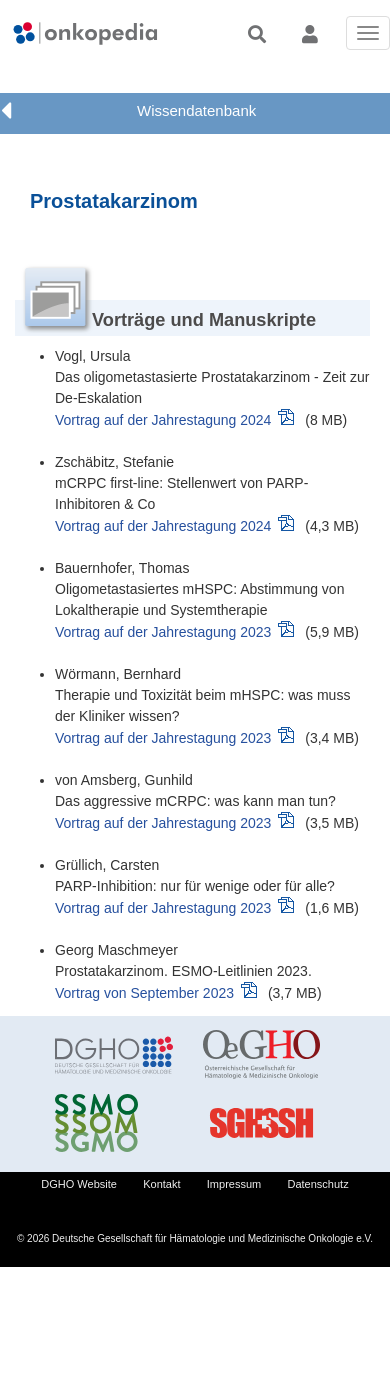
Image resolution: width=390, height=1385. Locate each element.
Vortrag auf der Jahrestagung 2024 (163, 420)
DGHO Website (79, 1184)
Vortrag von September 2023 (144, 993)
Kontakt (161, 1184)
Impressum (234, 1184)
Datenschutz (318, 1184)
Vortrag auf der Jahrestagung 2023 (163, 632)
